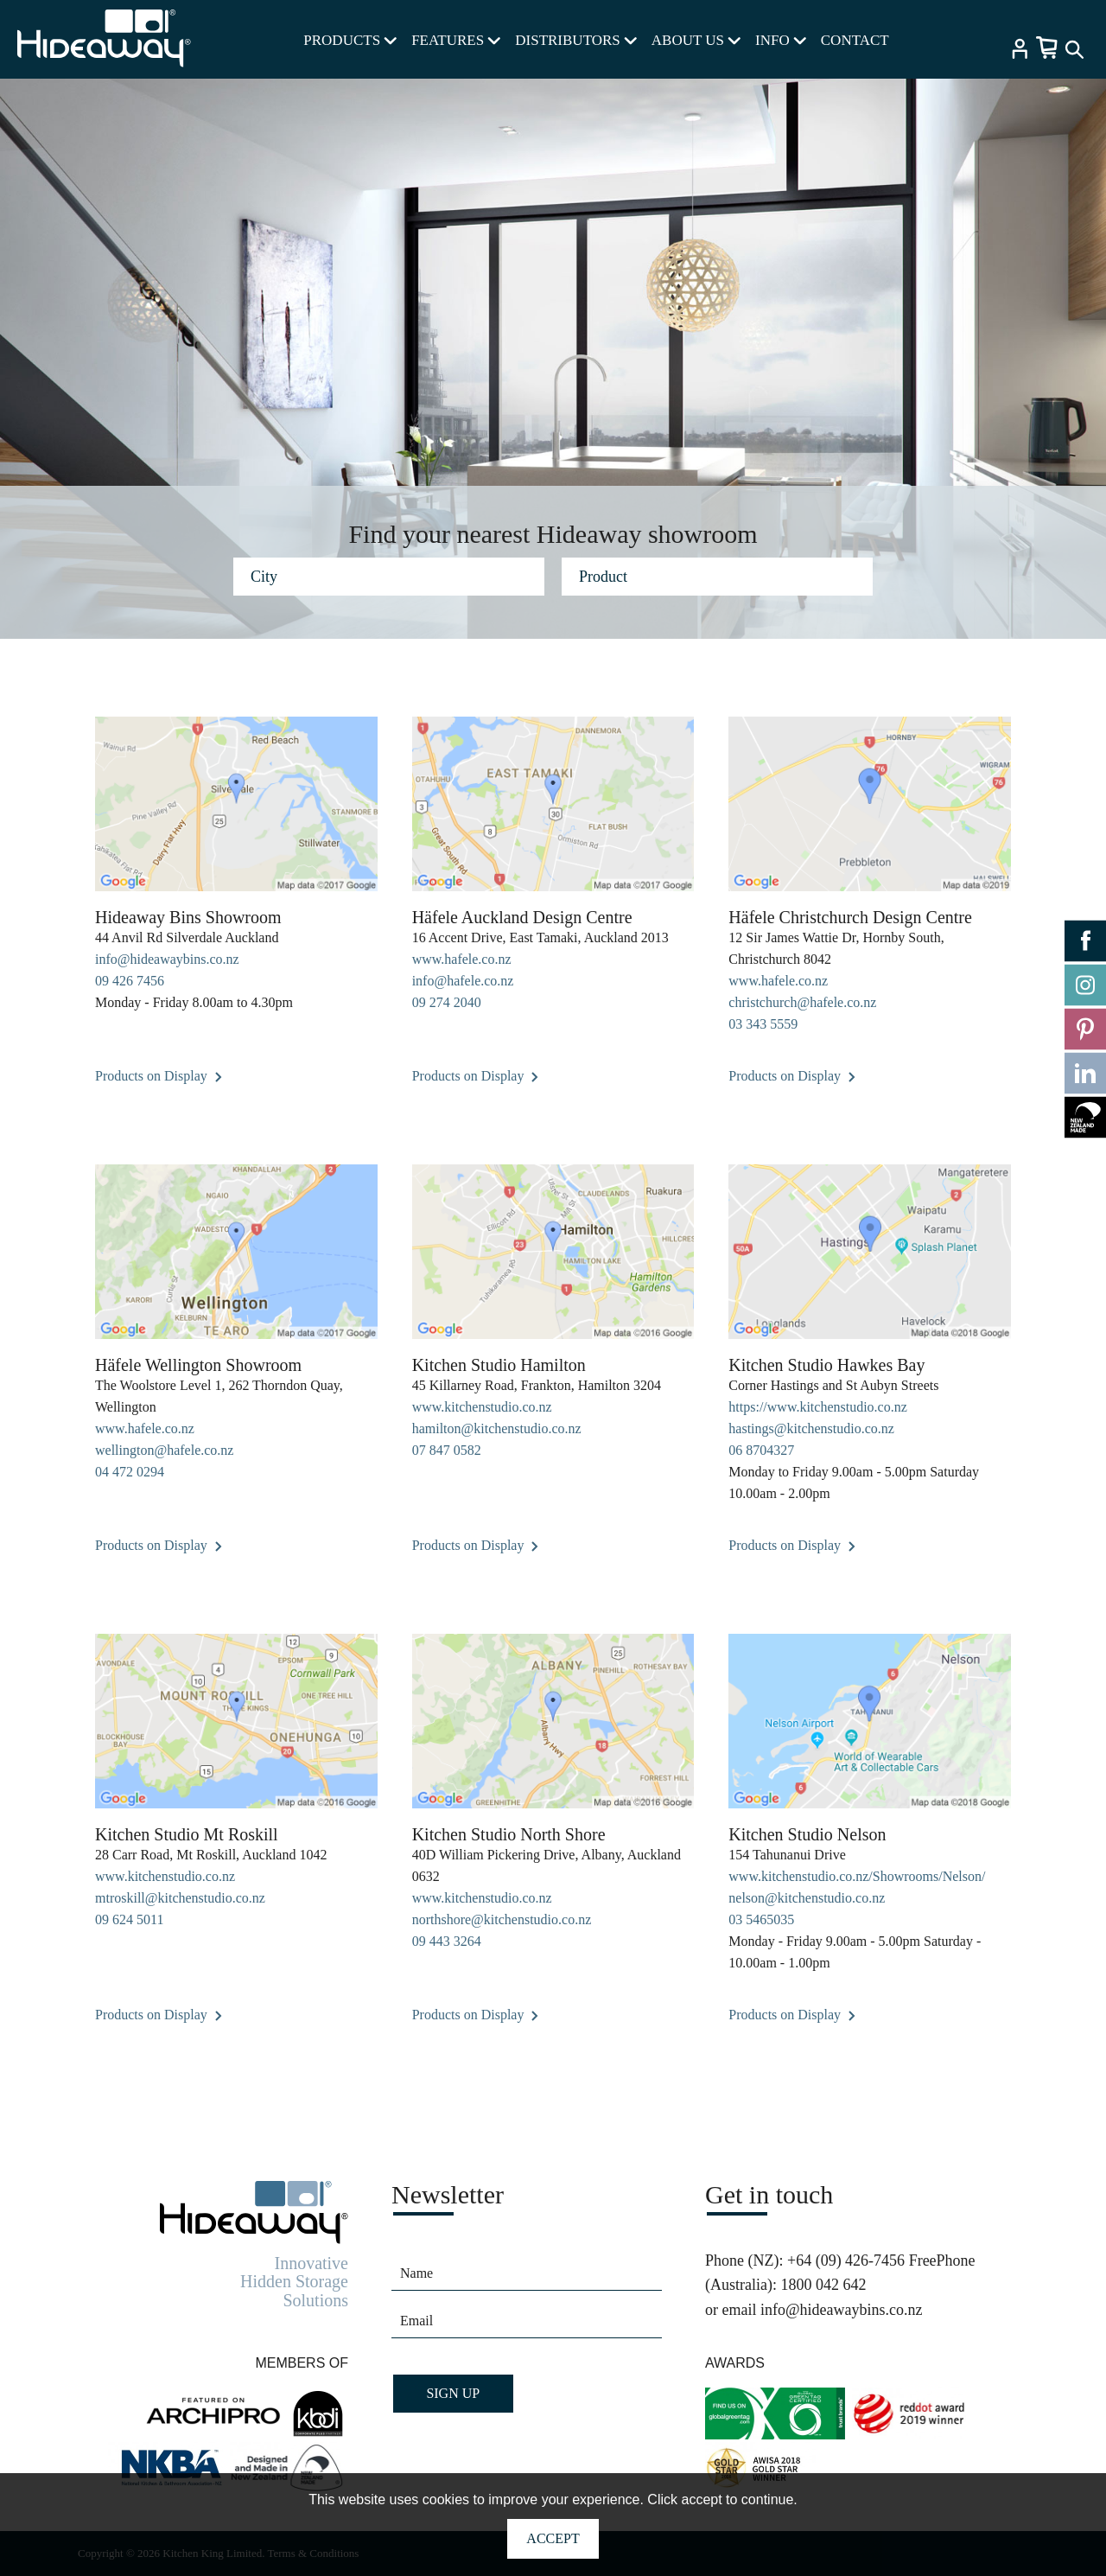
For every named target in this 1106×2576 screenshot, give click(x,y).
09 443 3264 (446, 1941)
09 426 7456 (129, 980)
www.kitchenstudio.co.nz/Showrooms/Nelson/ (856, 1876)
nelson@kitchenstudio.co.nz (806, 1898)
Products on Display (158, 1075)
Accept (552, 2538)
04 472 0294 (129, 1471)
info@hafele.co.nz (463, 980)
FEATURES (455, 40)
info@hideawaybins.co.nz (167, 959)
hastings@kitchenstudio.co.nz (811, 1428)
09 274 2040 (446, 1002)
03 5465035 (761, 1919)
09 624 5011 (129, 1919)
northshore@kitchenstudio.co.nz (502, 1919)
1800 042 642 (823, 2284)
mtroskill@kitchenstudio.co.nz (180, 1898)
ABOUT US (696, 40)
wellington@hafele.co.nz (164, 1450)
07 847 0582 (446, 1450)
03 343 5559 (763, 1024)
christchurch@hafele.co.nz (802, 1002)
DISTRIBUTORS (576, 40)
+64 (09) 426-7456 (846, 2260)
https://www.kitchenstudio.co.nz (817, 1407)
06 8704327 (761, 1450)
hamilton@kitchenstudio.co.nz (497, 1428)
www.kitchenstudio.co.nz (482, 1407)
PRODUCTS (350, 40)
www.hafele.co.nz (462, 959)
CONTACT (855, 40)
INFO (780, 40)
